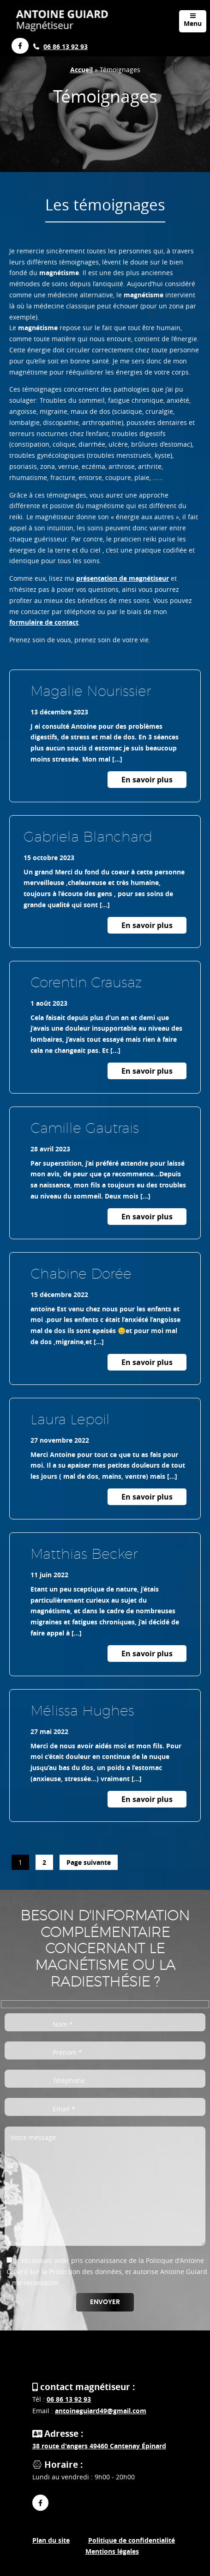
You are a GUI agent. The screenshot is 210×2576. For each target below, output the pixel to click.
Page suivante (88, 1862)
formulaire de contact (43, 622)
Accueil (81, 69)
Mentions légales (112, 2551)
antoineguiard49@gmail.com (100, 2410)
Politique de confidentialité (131, 2540)
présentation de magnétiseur (122, 578)
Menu (192, 20)
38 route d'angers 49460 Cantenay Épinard (99, 2445)
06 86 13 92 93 (65, 46)
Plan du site (51, 2540)
